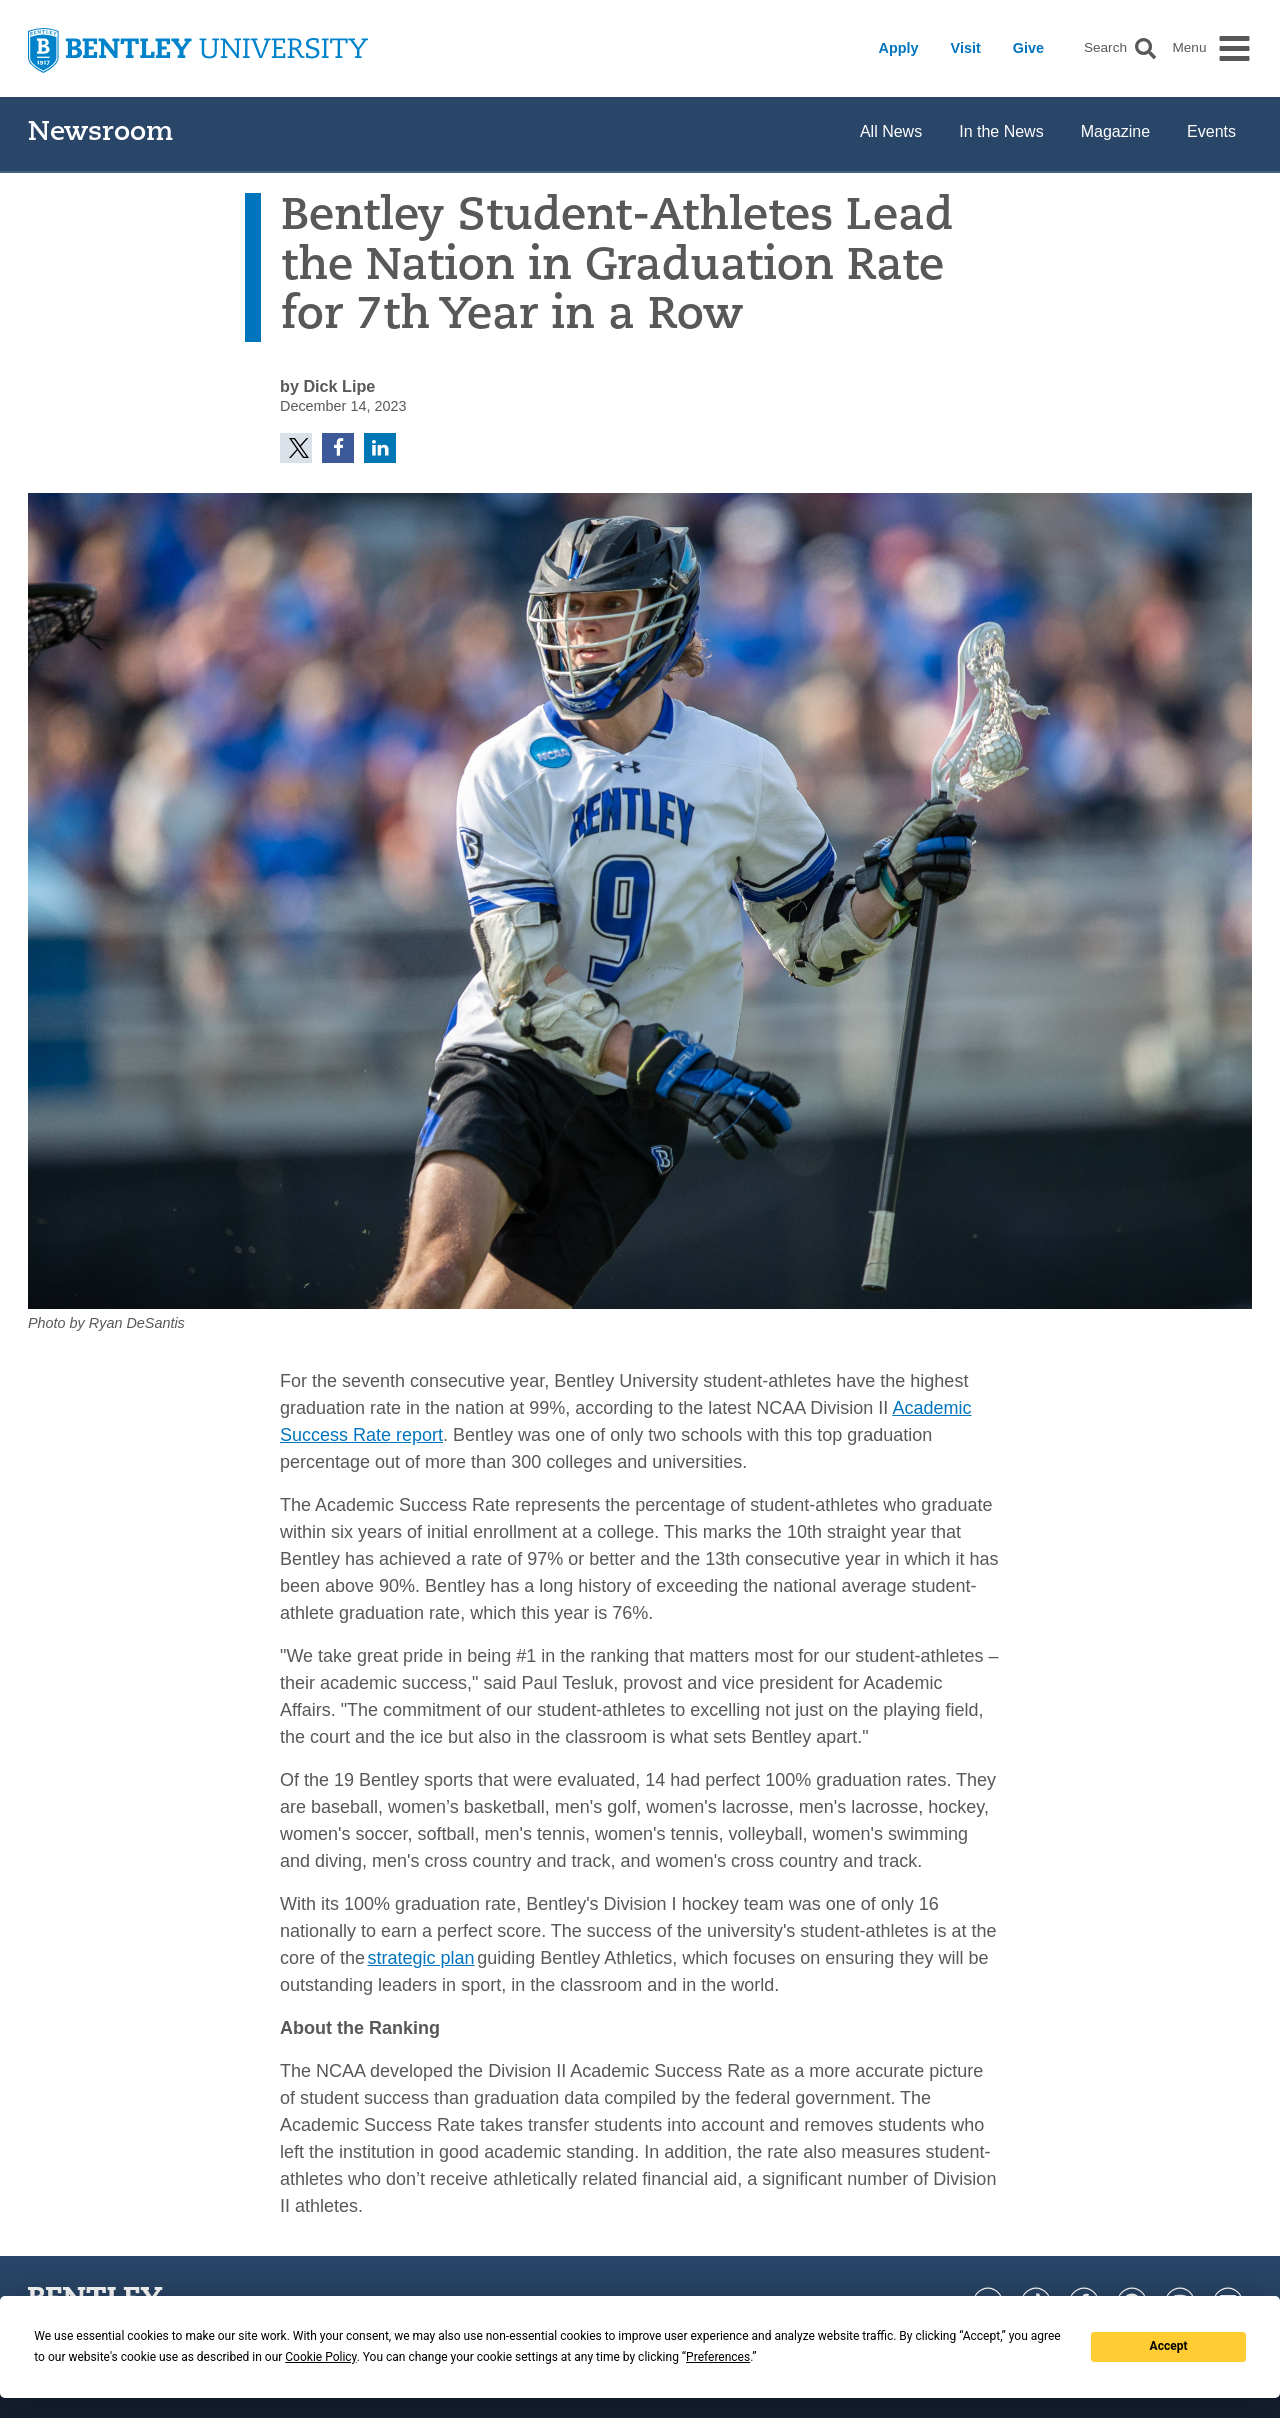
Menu (1189, 48)
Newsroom (100, 133)
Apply (899, 48)
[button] (1145, 48)
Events (1211, 131)
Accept (1169, 2346)
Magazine (1115, 131)
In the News (1001, 131)
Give (1028, 48)
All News (891, 131)
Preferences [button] (718, 2357)
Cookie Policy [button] (320, 2357)
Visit (966, 48)
